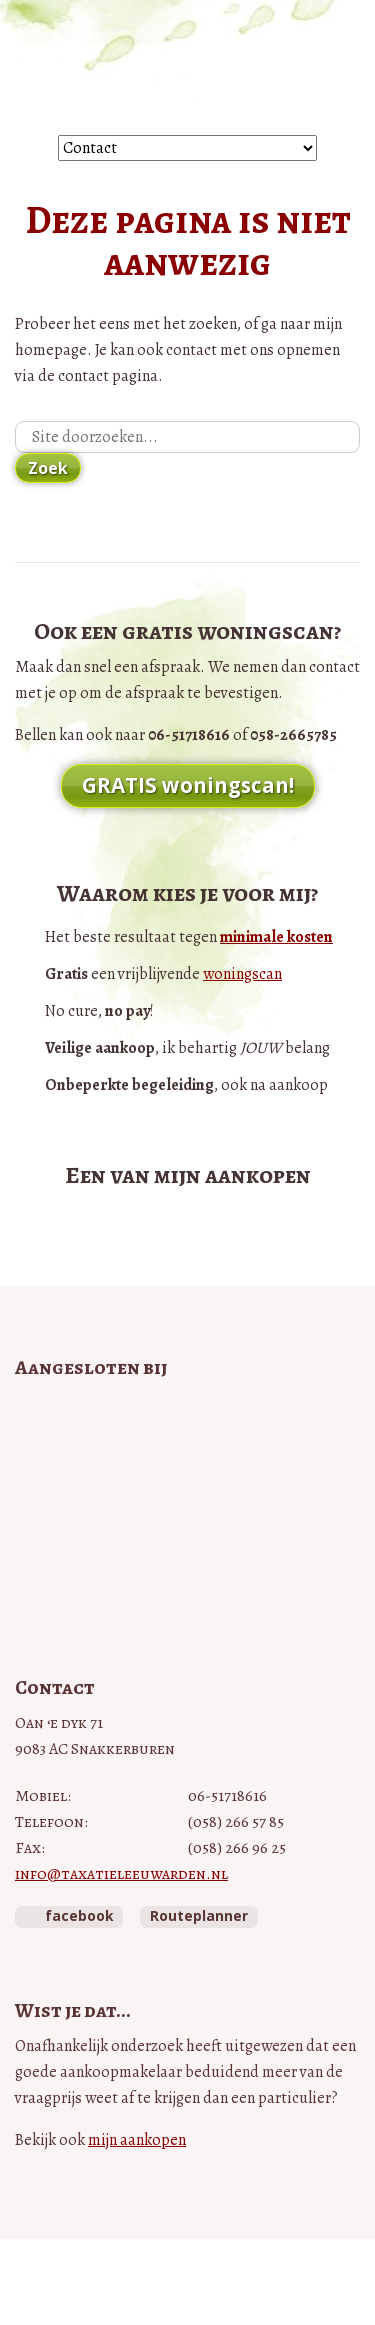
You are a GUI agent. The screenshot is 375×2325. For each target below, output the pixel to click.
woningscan (242, 974)
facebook (79, 1915)
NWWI (187, 1521)
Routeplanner (199, 1915)
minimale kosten (276, 937)
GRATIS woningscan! (188, 785)
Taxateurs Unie (187, 1582)
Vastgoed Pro (188, 1414)
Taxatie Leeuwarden (188, 67)
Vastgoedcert (187, 1461)
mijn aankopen (137, 2140)
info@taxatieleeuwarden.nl (121, 1874)
